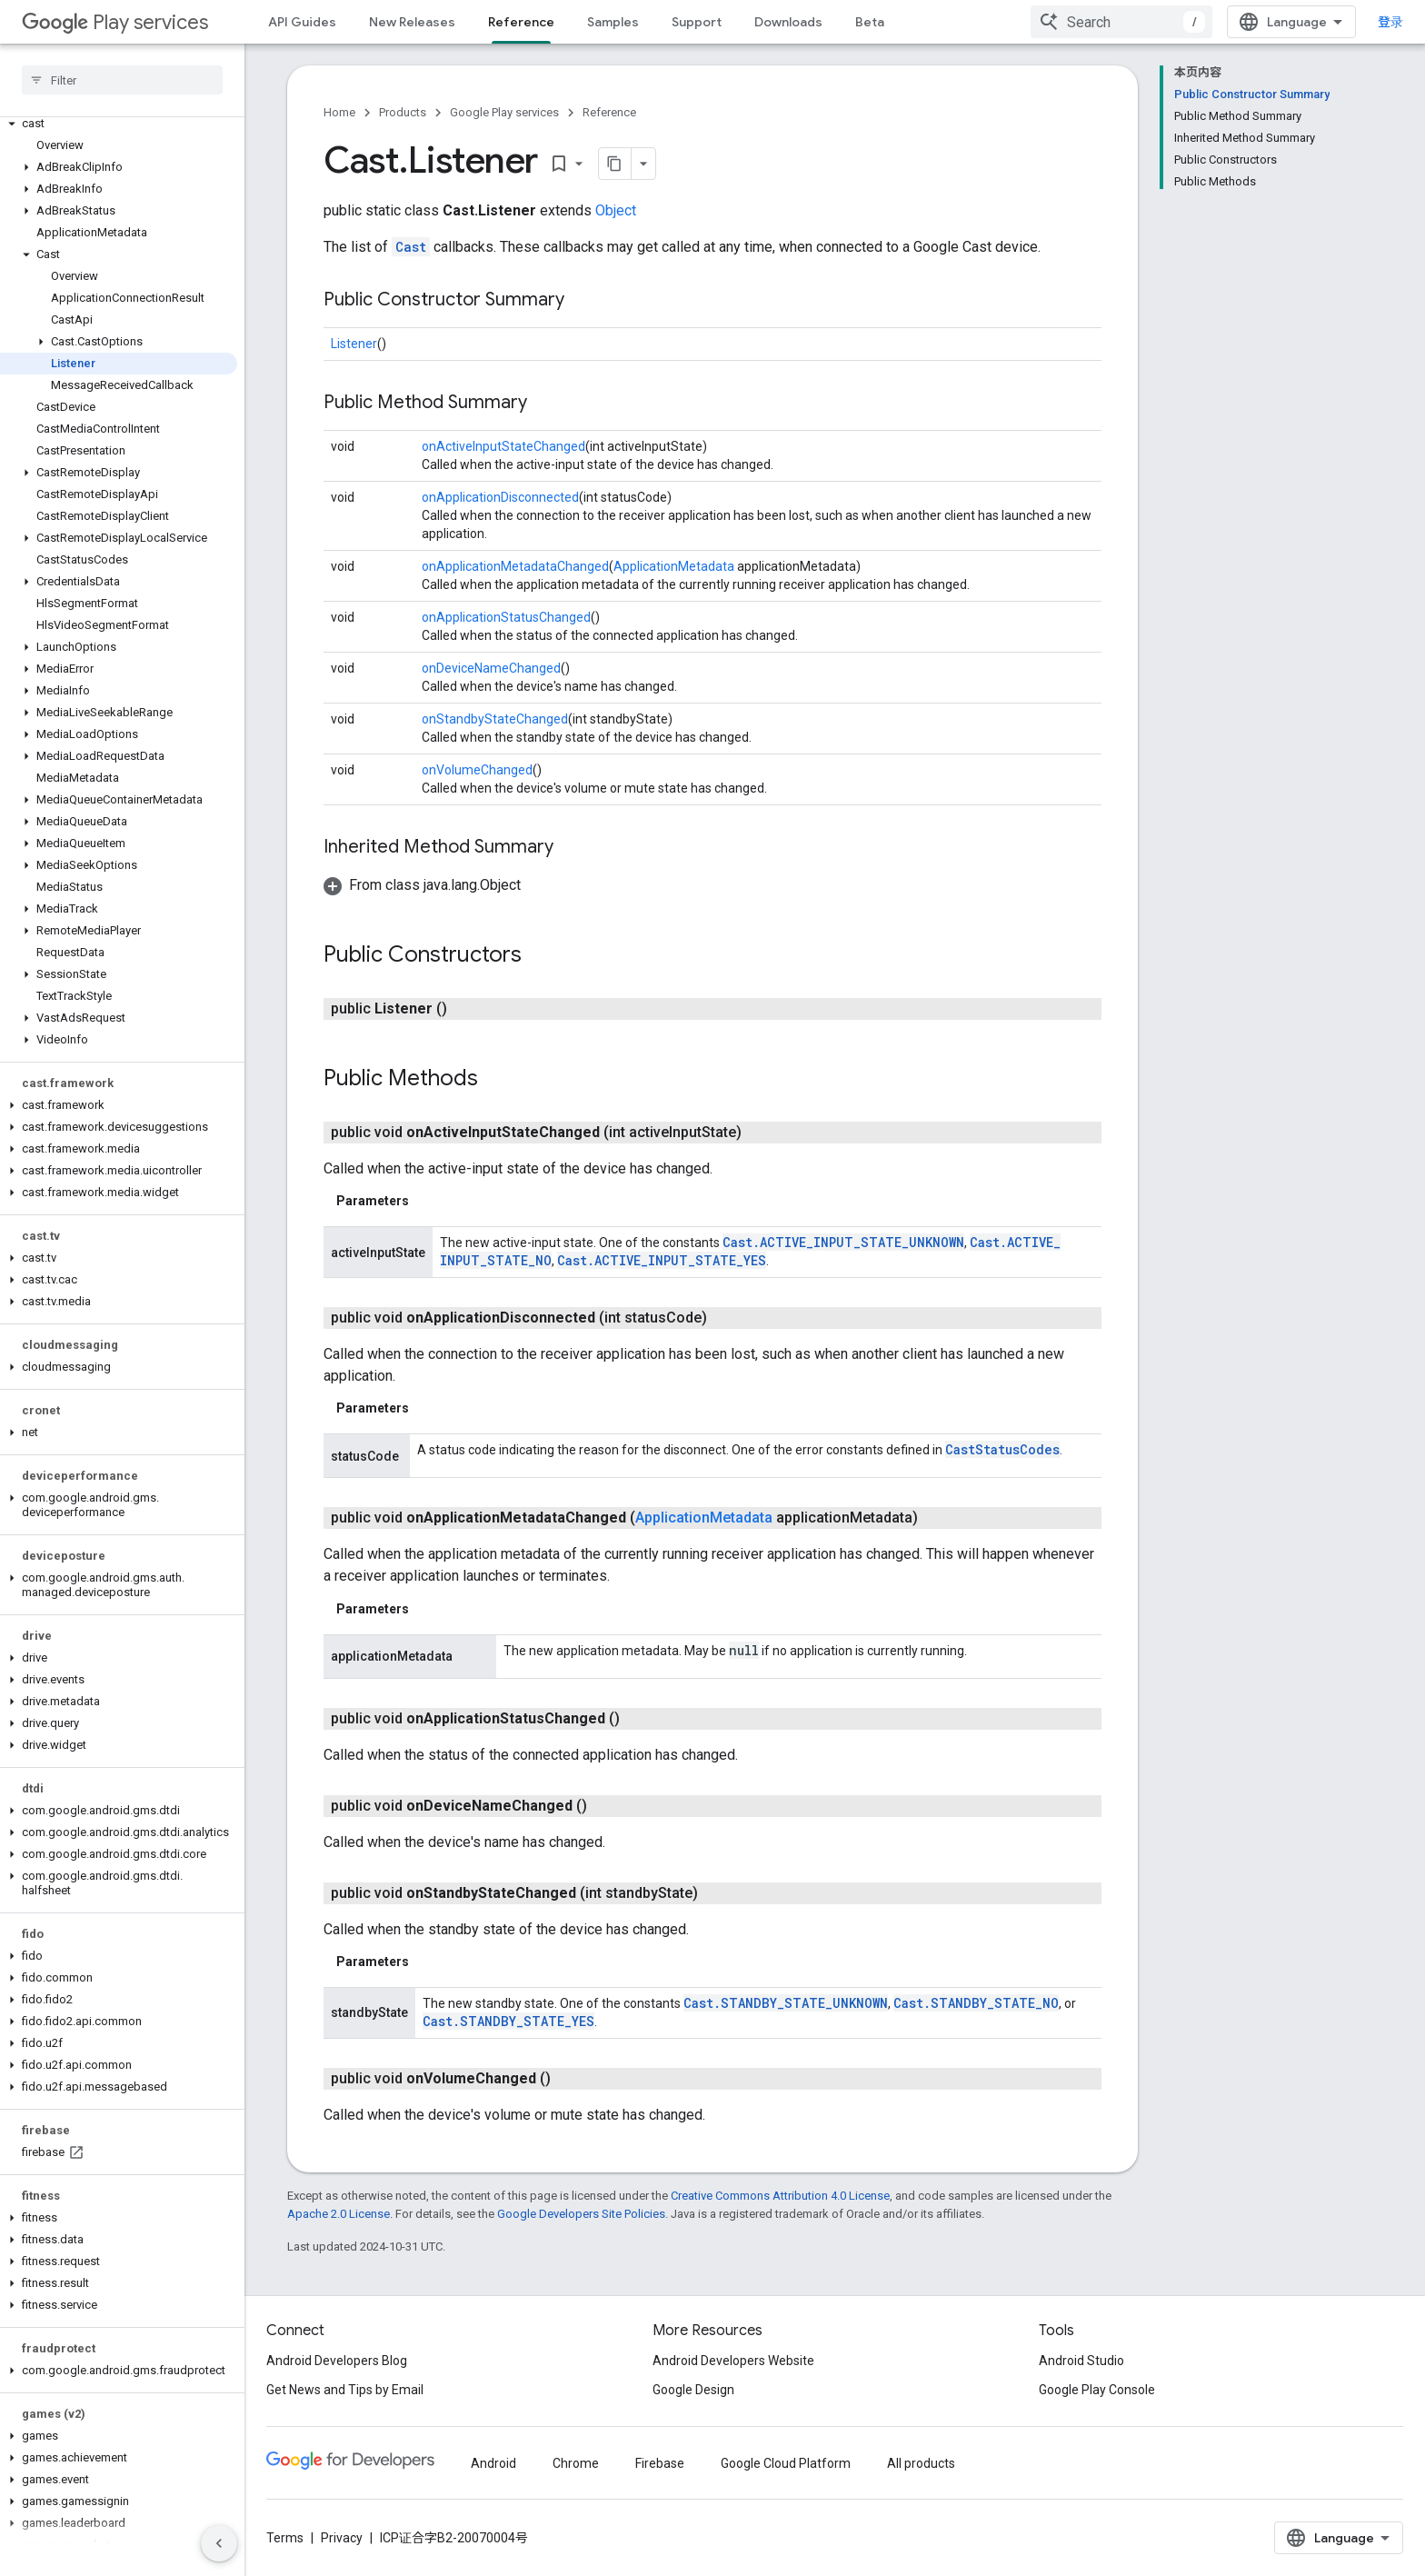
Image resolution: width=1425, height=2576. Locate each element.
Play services (115, 22)
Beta (869, 22)
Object (615, 210)
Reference (609, 112)
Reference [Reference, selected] (521, 22)
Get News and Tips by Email (345, 2389)
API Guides (302, 22)
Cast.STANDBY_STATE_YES (508, 2021)
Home (339, 112)
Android (493, 2463)
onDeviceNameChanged (491, 668)
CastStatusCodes (1002, 1449)
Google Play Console (1097, 2389)
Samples (613, 22)
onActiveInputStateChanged (503, 446)
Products (402, 112)
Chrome (576, 2463)
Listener (354, 343)
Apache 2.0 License (338, 2214)
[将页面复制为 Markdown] (615, 163)
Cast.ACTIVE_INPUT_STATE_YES (661, 1260)
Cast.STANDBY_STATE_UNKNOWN (785, 2003)
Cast (410, 246)
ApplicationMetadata (673, 566)
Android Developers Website (733, 2360)
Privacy (342, 2538)
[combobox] (1121, 21)
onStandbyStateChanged (495, 719)
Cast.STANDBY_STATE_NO (976, 2003)
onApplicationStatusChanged (506, 617)
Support (697, 22)
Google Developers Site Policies (581, 2214)
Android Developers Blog (336, 2360)
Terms (285, 2538)
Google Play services (504, 112)
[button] (118, 124)
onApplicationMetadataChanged (515, 566)
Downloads (788, 22)
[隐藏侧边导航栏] (219, 2543)
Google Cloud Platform (786, 2463)
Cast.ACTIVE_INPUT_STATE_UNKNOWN (843, 1242)
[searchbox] (122, 80)
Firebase (659, 2463)
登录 (1390, 22)
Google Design (693, 2389)
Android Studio (1081, 2360)
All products (921, 2463)
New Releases (412, 22)
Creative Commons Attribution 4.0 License (780, 2195)
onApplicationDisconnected (500, 497)
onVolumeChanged (477, 770)
